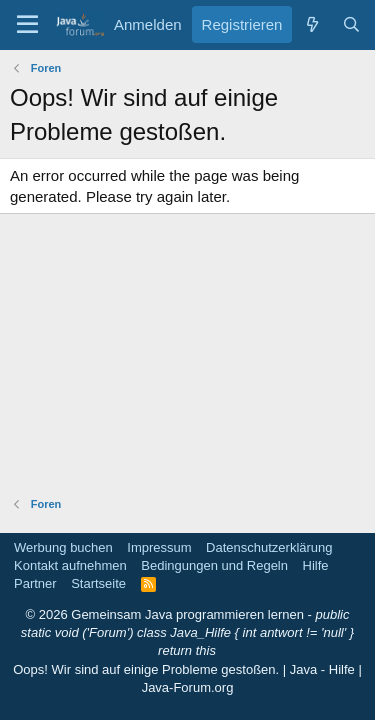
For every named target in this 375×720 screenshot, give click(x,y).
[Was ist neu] (311, 24)
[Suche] (351, 24)
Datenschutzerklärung (269, 547)
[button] (27, 25)
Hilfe (316, 565)
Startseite (98, 583)
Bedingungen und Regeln (214, 565)
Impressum (159, 547)
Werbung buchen (63, 547)
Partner (35, 583)
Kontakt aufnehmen (70, 565)
